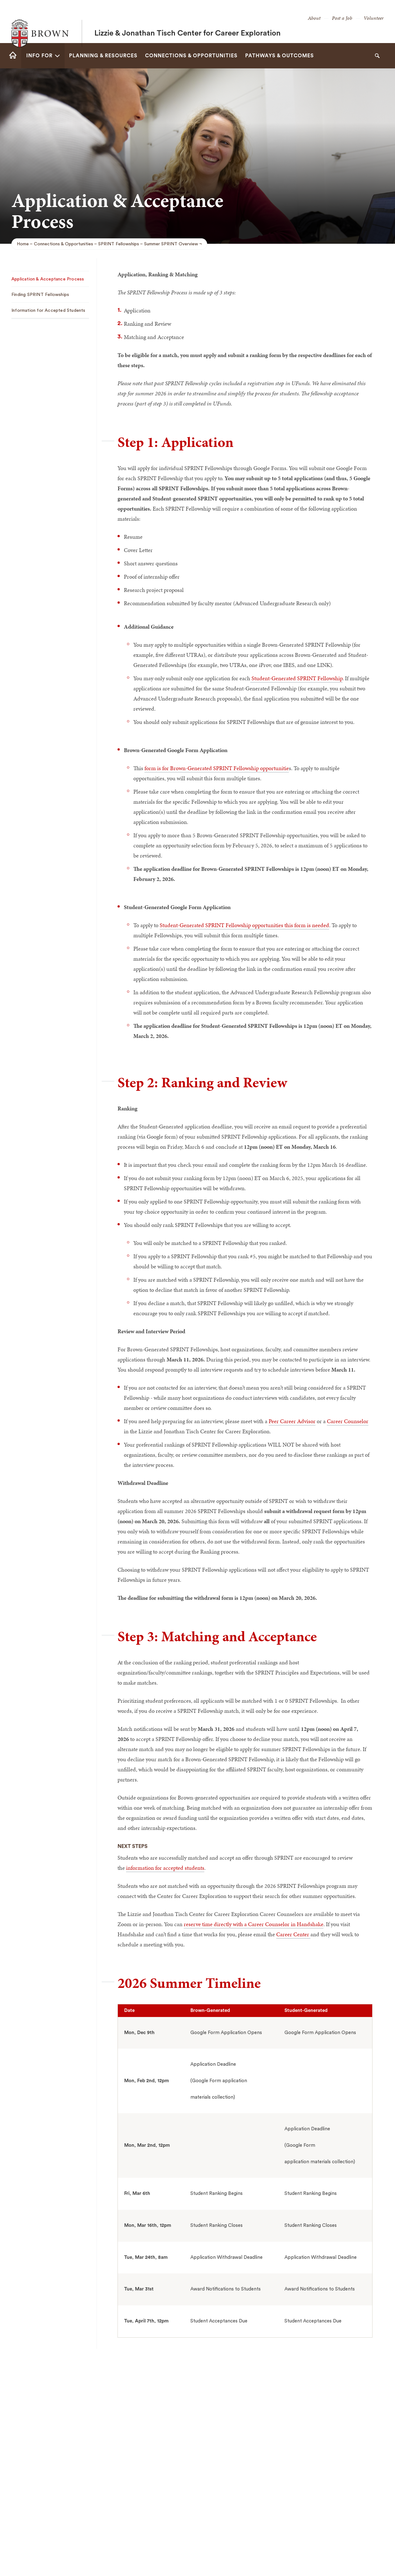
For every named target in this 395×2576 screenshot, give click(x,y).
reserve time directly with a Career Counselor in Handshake (253, 1924)
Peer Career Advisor (292, 1421)
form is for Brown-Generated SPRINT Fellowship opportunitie (216, 768)
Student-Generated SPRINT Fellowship (296, 678)
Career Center (293, 1934)
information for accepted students (165, 1868)
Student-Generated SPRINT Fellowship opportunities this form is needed (244, 925)
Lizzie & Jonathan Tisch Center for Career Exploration (187, 21)
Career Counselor (347, 1421)
